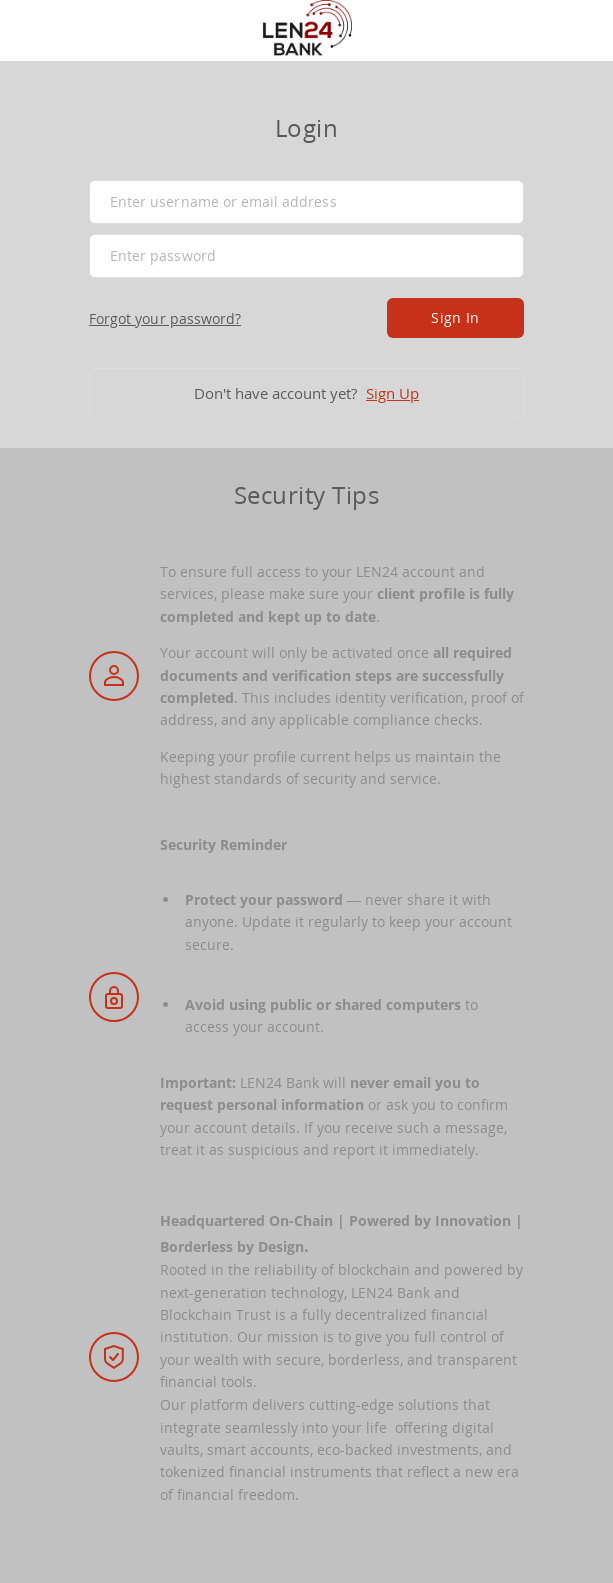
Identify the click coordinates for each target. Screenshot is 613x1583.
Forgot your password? (165, 318)
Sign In (455, 317)
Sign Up (392, 393)
